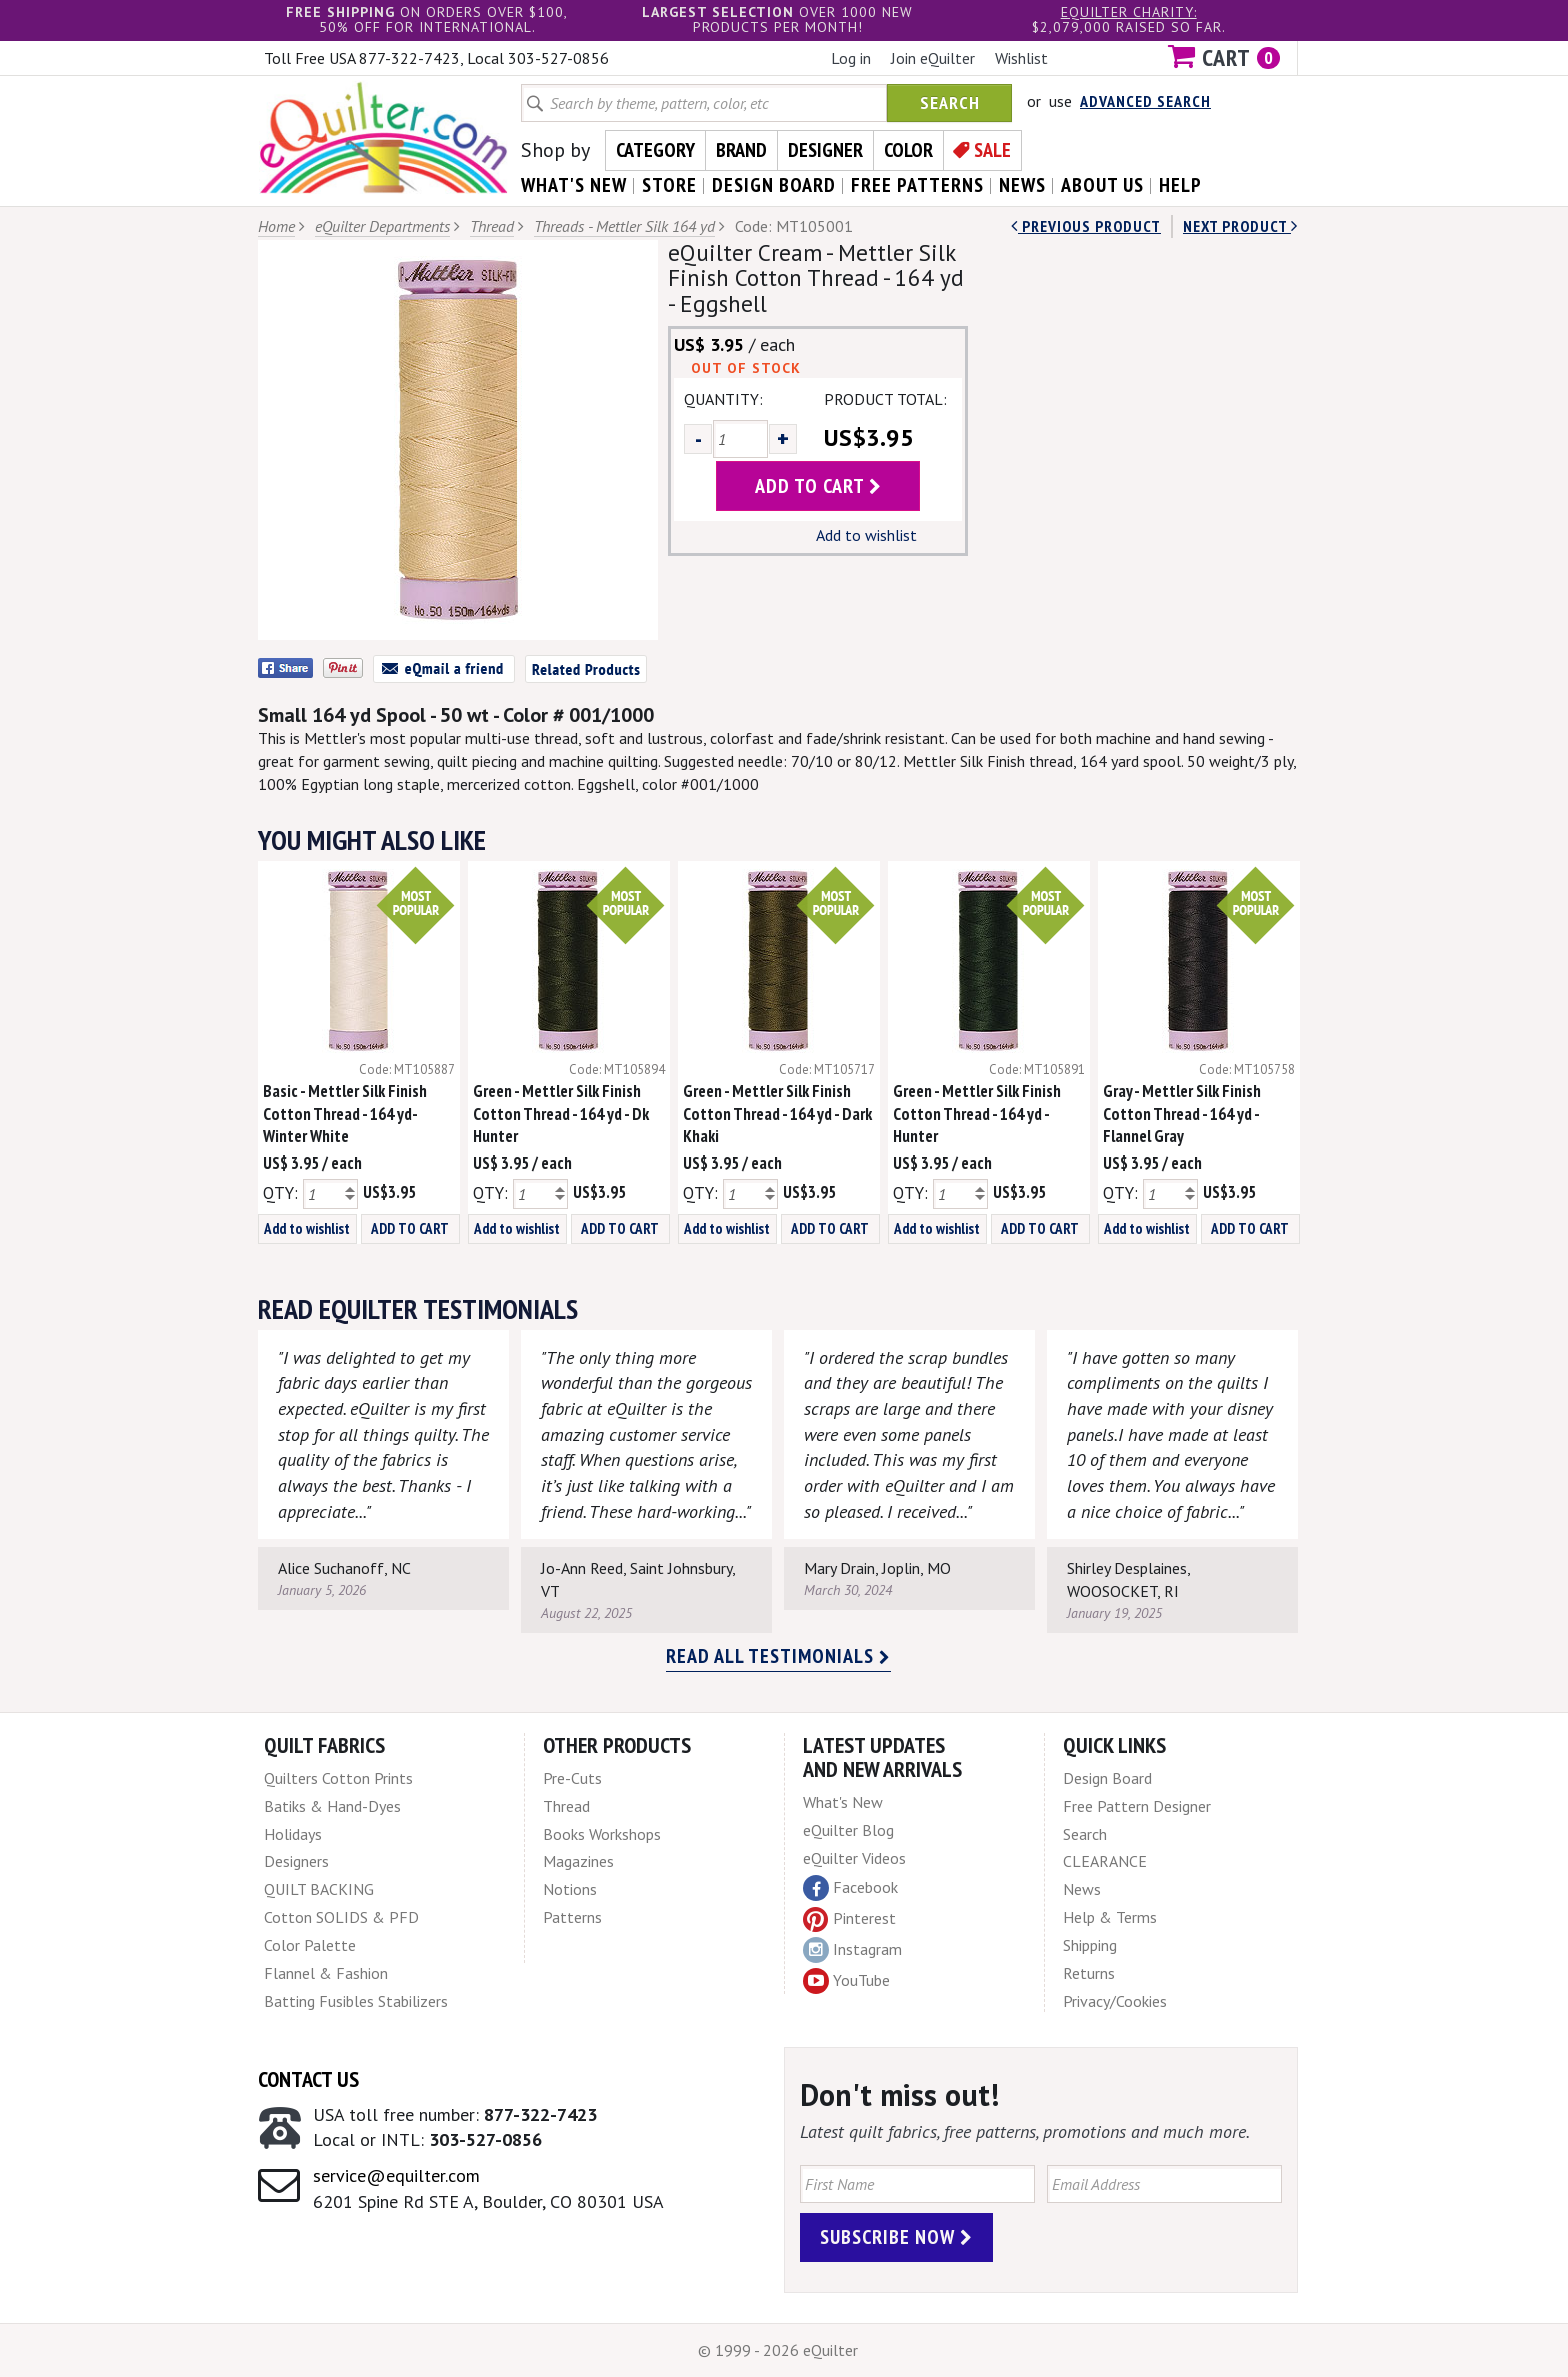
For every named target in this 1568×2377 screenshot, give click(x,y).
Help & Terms (1110, 1917)
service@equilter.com (396, 2175)
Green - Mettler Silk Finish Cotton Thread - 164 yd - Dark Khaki (777, 1114)
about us (1102, 185)
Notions (570, 1889)
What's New (843, 1802)
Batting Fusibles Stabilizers (356, 2001)
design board (774, 185)
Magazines (578, 1861)
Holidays (293, 1834)
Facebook (850, 1888)
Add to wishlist (866, 535)
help (1180, 185)
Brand (741, 150)
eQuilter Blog (848, 1830)
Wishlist (1021, 58)
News (1082, 1889)
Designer (825, 150)
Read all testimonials (778, 1656)
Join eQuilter (933, 58)
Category (655, 150)
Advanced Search (1145, 101)
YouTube (846, 1981)
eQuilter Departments (382, 226)
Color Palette (310, 1945)
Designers (296, 1861)
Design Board (1107, 1778)
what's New (574, 185)
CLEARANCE (1105, 1861)
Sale (992, 150)
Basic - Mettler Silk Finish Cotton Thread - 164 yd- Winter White (345, 1114)
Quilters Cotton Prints (338, 1778)
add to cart (818, 486)
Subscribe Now (896, 2237)
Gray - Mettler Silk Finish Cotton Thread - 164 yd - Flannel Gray (1182, 1114)
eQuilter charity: (1129, 12)
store (669, 185)
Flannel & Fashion (326, 1973)
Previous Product (1086, 226)
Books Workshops (602, 1834)
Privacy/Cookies (1115, 2001)
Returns (1089, 1973)
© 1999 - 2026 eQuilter (778, 2350)
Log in (851, 58)
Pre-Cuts (572, 1778)
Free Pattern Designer (1137, 1806)
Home (276, 226)
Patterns (572, 1917)
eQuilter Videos (854, 1858)
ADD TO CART (410, 1228)
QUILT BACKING (319, 1889)
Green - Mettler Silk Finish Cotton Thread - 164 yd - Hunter (977, 1114)
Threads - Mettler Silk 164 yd (624, 226)
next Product (1240, 226)
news (1022, 185)
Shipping (1090, 1945)
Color (908, 150)
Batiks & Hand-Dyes (332, 1806)
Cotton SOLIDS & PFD (341, 1917)
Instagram (852, 1950)
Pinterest (849, 1918)
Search (950, 102)
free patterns (917, 185)
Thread (492, 226)
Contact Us (308, 2079)
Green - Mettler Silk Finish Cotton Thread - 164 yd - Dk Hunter (561, 1114)
